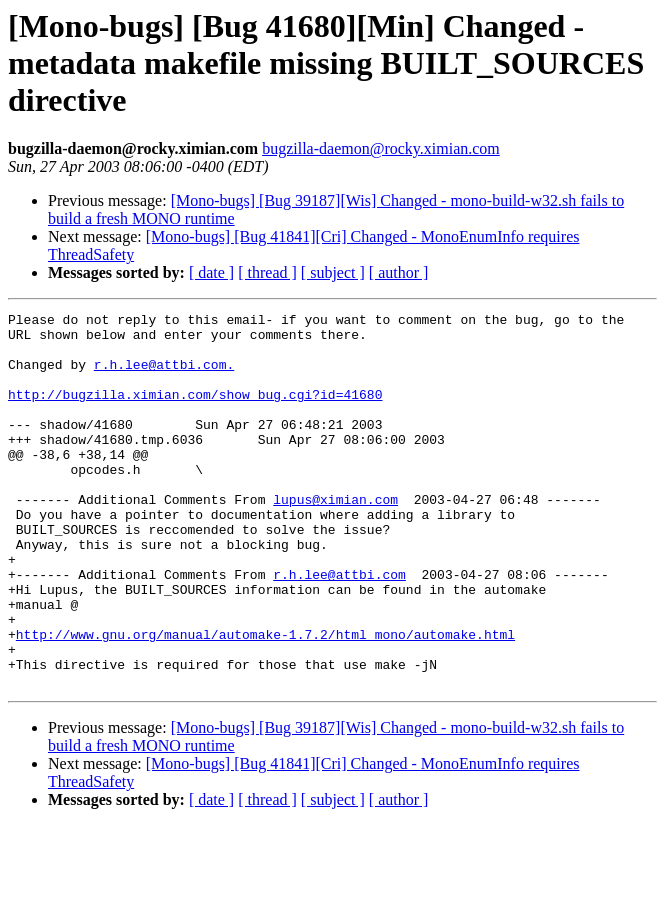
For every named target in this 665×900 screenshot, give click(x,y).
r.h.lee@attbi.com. (164, 376)
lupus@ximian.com (335, 538)
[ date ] (211, 272)
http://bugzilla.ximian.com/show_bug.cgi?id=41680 (195, 412)
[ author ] (399, 272)
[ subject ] (333, 272)
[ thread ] (267, 272)
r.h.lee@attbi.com (339, 628)
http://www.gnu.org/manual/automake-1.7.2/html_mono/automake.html (265, 700)
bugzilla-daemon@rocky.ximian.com (381, 148)
